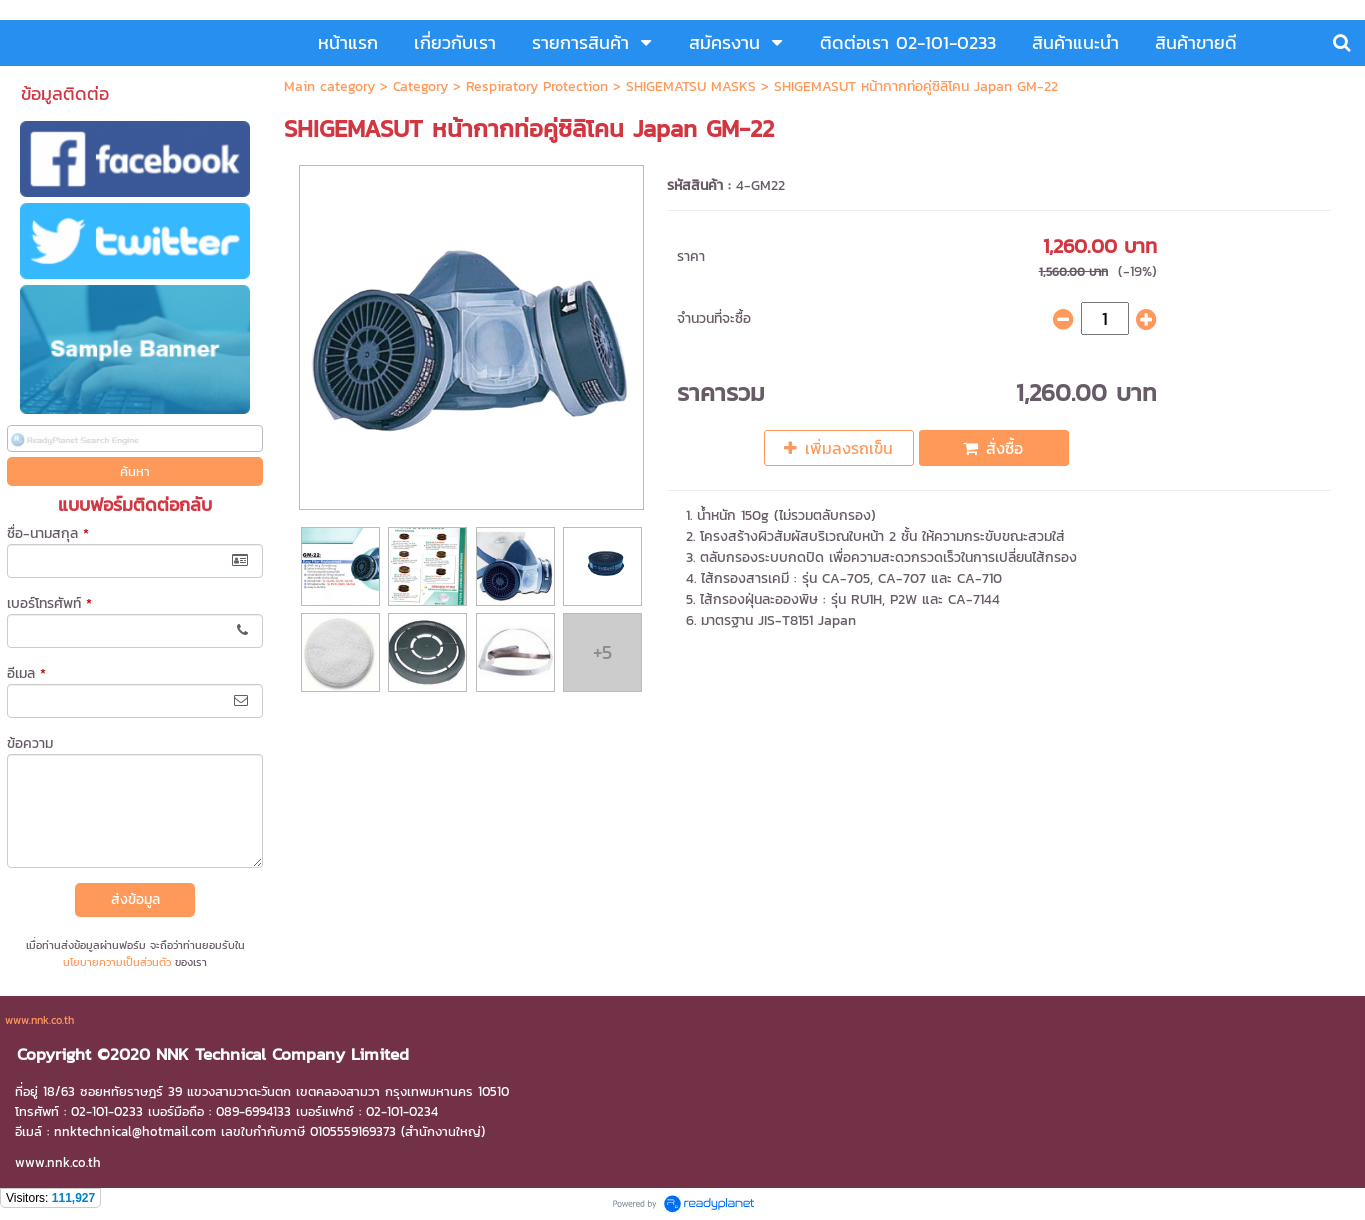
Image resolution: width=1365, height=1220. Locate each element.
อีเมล (26, 673)
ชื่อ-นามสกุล (48, 533)
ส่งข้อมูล (135, 899)
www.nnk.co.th (39, 1020)
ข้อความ (30, 743)
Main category (329, 86)
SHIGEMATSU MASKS (691, 86)
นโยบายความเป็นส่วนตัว (117, 962)
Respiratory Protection (537, 86)
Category (420, 86)
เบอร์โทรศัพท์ (49, 603)
